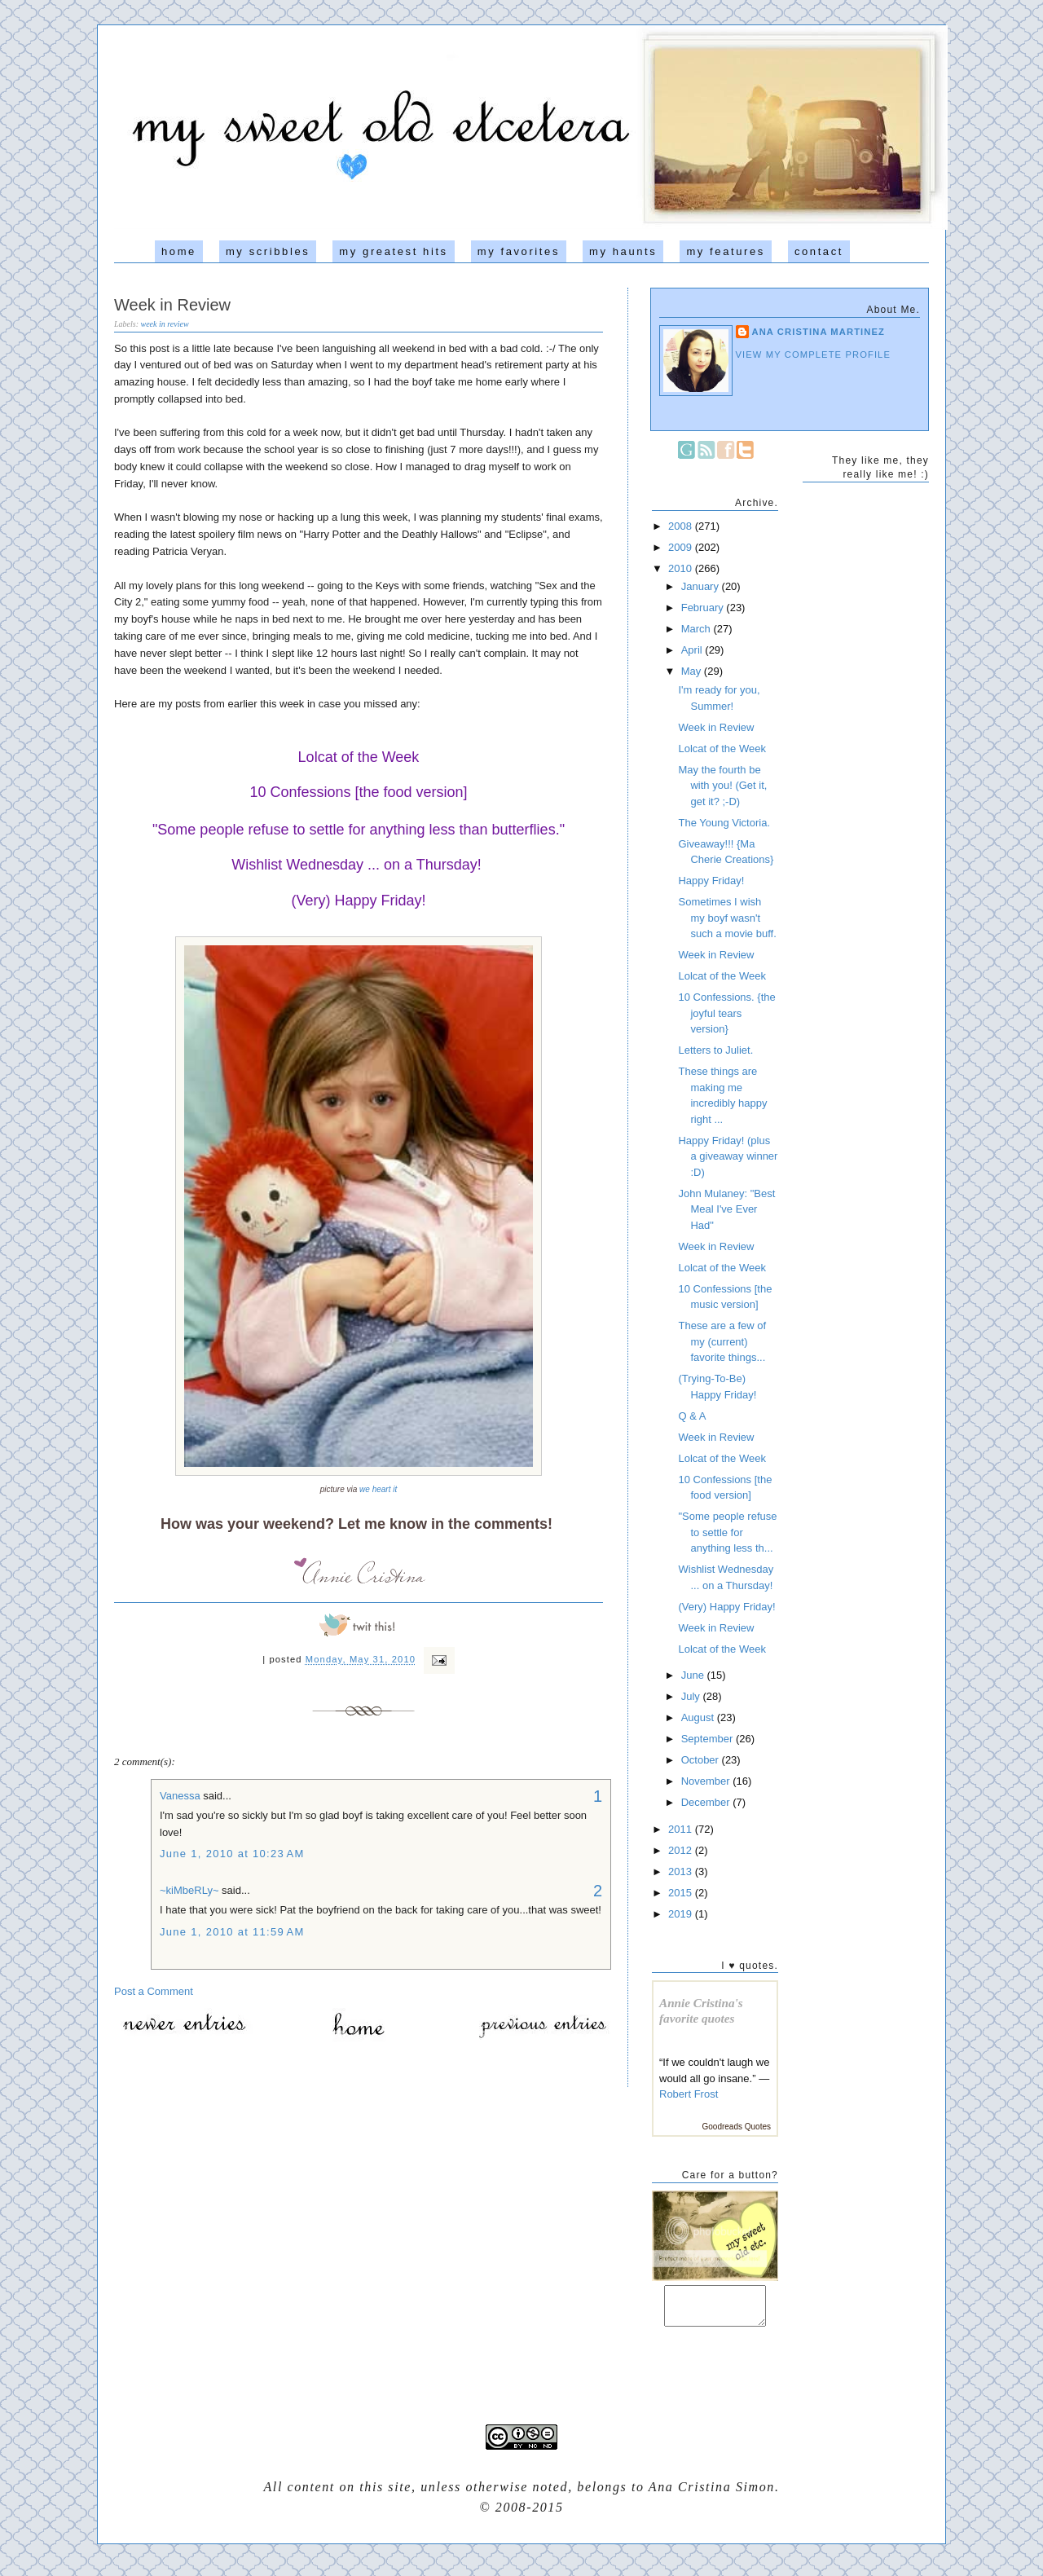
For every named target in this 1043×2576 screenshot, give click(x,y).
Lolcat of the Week (359, 757)
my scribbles (268, 251)
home (178, 251)
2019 (681, 1914)
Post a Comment (153, 1991)
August (699, 1717)
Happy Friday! (711, 880)
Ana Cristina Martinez (819, 332)
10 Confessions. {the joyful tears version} (726, 1013)
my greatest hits (393, 251)
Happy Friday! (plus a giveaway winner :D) (727, 1156)
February (704, 607)
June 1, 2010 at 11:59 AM (232, 1932)
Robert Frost (688, 2094)
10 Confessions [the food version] (358, 792)
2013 (681, 1871)
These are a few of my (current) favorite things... (722, 1341)
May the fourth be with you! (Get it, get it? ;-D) (722, 786)
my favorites (518, 251)
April (693, 650)
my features (725, 251)
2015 (681, 1893)
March (697, 629)
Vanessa (180, 1796)
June (694, 1675)
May (692, 671)
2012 (681, 1850)
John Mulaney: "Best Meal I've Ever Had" (726, 1209)
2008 (681, 526)
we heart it (378, 1489)
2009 (681, 547)
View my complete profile (813, 354)
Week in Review (172, 305)
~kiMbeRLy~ (189, 1890)
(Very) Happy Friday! (358, 900)
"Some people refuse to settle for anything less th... (727, 1532)
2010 (681, 568)
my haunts (623, 251)
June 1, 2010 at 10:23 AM (232, 1853)
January (701, 586)
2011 (681, 1829)
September (708, 1739)
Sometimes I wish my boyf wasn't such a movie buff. (727, 918)
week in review (165, 323)
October (701, 1760)
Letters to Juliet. (715, 1050)
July (692, 1696)
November (707, 1781)
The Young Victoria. (724, 823)
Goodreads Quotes (737, 2126)
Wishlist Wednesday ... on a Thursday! (356, 864)
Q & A (692, 1416)
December (707, 1802)
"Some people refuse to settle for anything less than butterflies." (358, 829)
